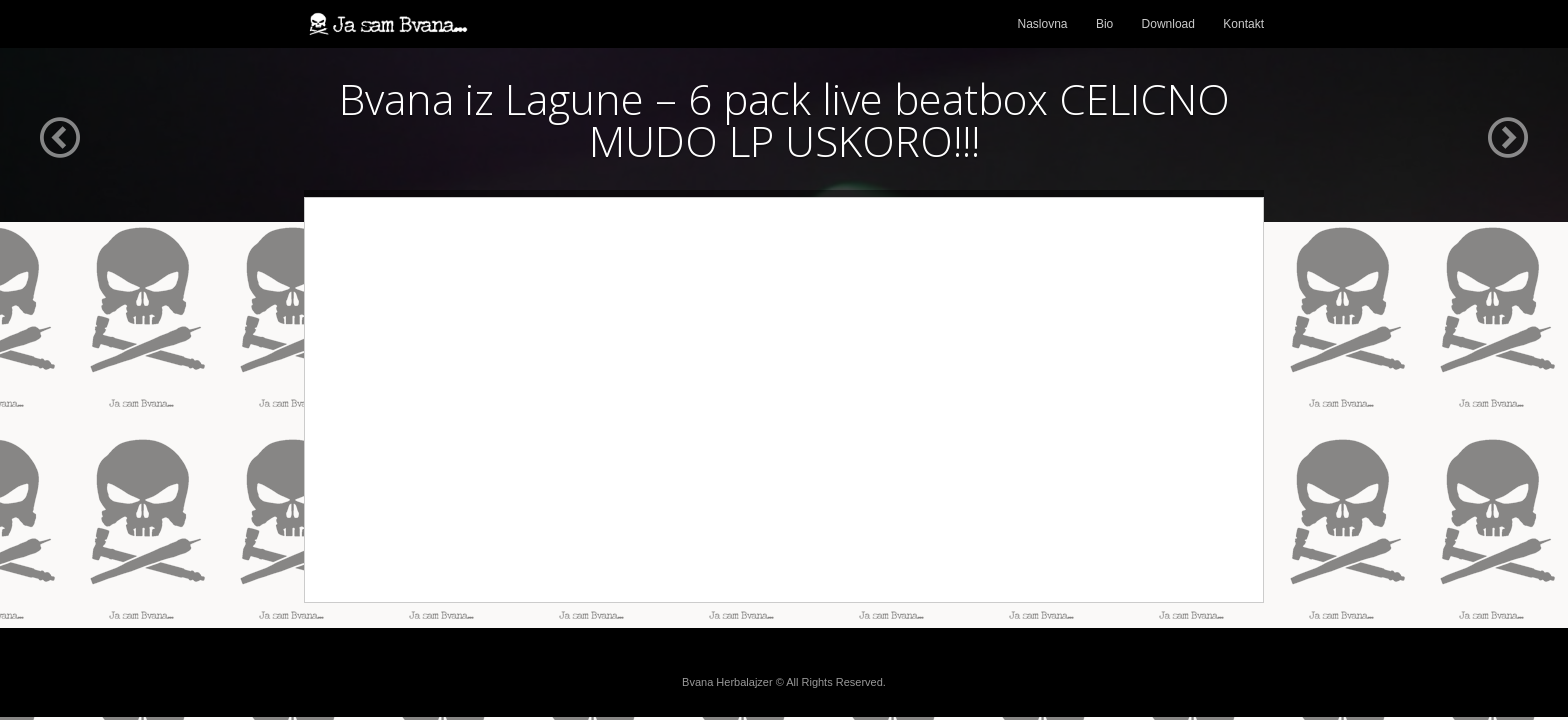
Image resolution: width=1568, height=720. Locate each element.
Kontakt (1243, 24)
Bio (1104, 24)
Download (1168, 24)
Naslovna (1043, 24)
